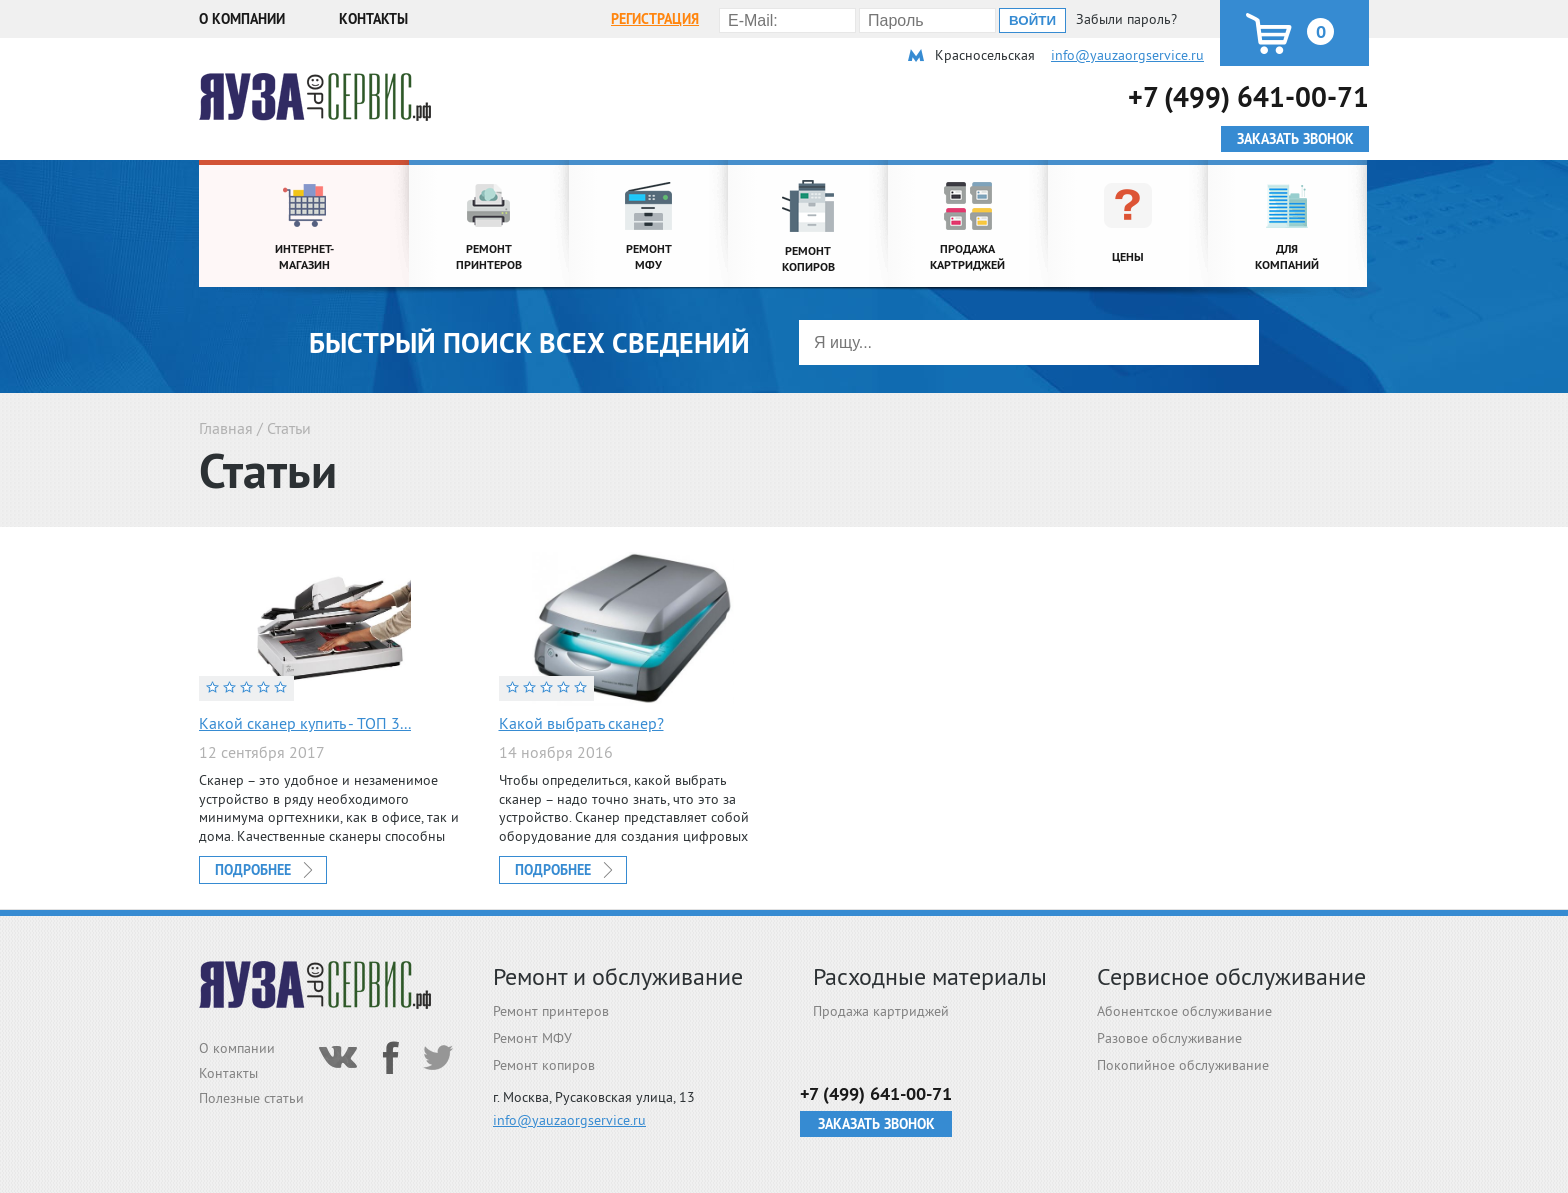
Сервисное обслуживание (1231, 976)
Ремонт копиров (544, 1065)
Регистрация (655, 19)
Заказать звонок (876, 1124)
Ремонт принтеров (551, 1011)
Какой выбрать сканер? (581, 723)
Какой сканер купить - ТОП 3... (305, 723)
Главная (226, 428)
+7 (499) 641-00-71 (1248, 96)
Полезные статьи (251, 1098)
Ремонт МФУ (532, 1038)
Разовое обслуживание (1169, 1038)
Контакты (373, 19)
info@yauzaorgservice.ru (1127, 55)
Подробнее (253, 870)
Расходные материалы (930, 976)
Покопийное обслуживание (1183, 1065)
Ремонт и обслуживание (618, 976)
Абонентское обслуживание (1184, 1011)
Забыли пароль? (1126, 19)
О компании (242, 19)
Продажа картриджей (881, 1011)
